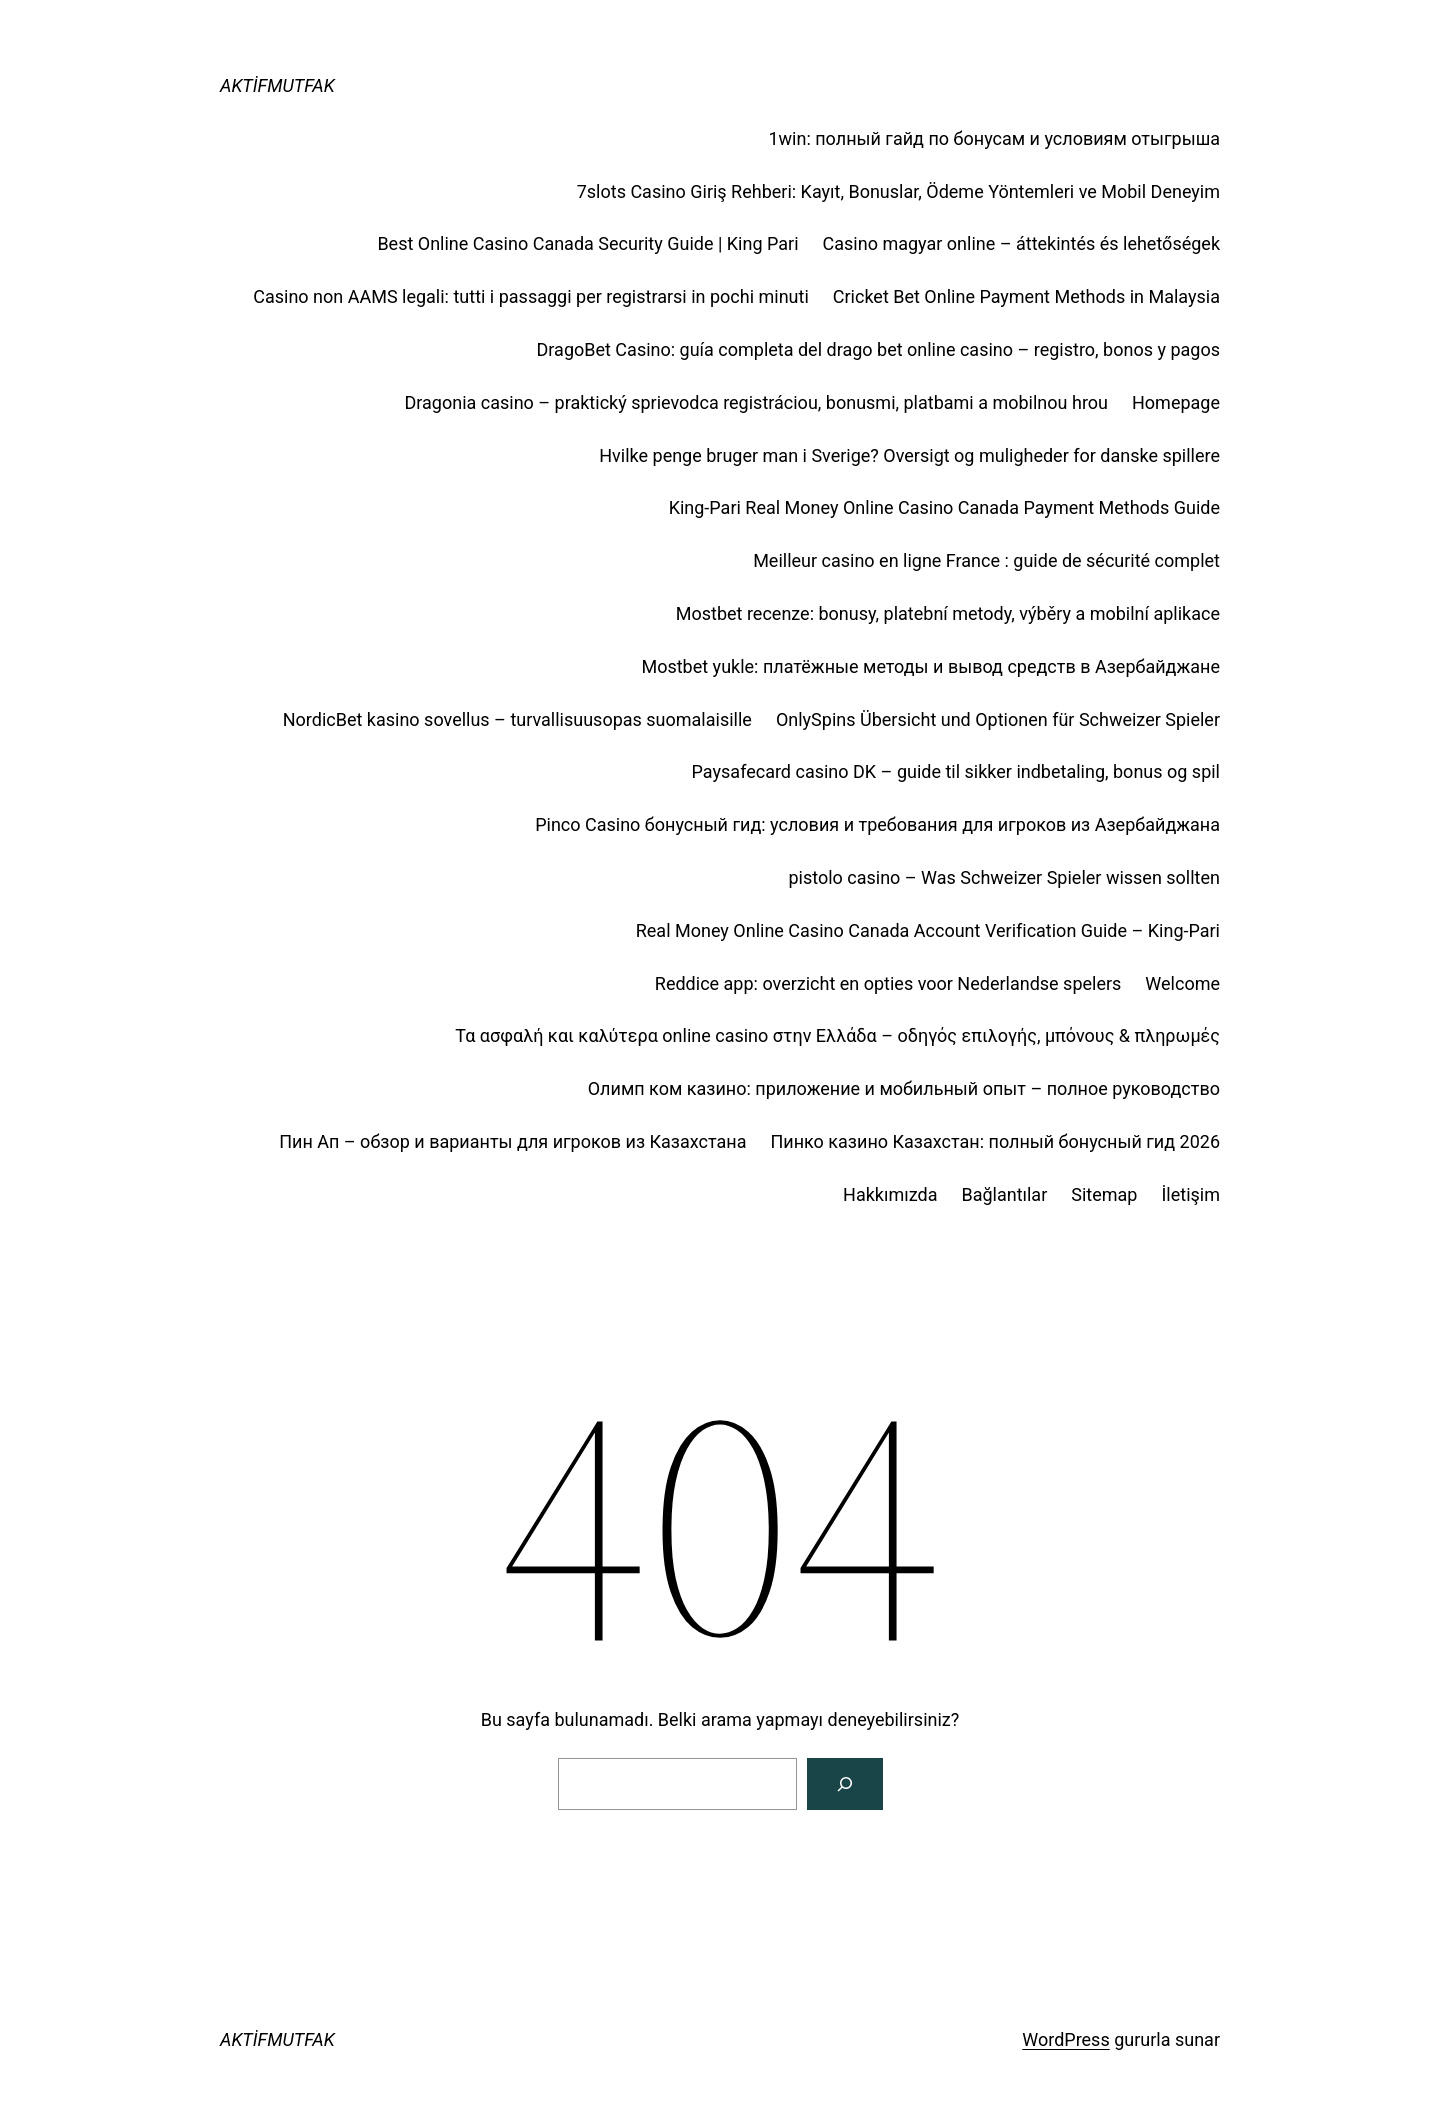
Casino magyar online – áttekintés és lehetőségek (1021, 243)
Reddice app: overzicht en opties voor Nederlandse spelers (888, 983)
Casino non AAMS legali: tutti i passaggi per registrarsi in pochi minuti (531, 296)
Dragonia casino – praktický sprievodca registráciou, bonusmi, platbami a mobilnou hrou (756, 402)
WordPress (1065, 2039)
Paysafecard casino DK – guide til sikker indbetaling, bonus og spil (956, 771)
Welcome (1182, 983)
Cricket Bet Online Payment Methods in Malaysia (1026, 296)
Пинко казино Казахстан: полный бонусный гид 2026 (995, 1141)
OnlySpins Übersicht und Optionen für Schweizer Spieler (998, 719)
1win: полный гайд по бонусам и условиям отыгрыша (994, 138)
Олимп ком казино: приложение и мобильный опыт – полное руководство (904, 1088)
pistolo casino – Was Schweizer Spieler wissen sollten (1004, 877)
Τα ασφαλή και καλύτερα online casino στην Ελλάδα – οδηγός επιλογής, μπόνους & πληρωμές (837, 1035)
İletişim (1190, 1194)
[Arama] (845, 1784)
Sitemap (1104, 1194)
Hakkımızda (890, 1194)
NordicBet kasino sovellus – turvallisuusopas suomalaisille (517, 719)
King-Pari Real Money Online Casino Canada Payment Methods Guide (944, 507)
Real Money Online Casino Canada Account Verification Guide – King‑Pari (928, 930)
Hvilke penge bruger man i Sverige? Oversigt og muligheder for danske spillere (909, 455)
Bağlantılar (1004, 1194)
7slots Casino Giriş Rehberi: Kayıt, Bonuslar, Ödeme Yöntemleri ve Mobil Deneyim (898, 191)
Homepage (1176, 402)
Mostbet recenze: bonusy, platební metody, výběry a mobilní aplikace (948, 613)
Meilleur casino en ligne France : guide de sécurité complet (986, 560)
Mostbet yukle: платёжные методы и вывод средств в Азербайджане (930, 666)
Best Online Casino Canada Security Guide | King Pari (587, 243)
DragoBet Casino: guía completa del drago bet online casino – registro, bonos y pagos (878, 349)
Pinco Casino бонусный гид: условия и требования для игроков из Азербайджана (877, 824)
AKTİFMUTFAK (277, 85)
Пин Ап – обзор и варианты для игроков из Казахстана (512, 1141)
